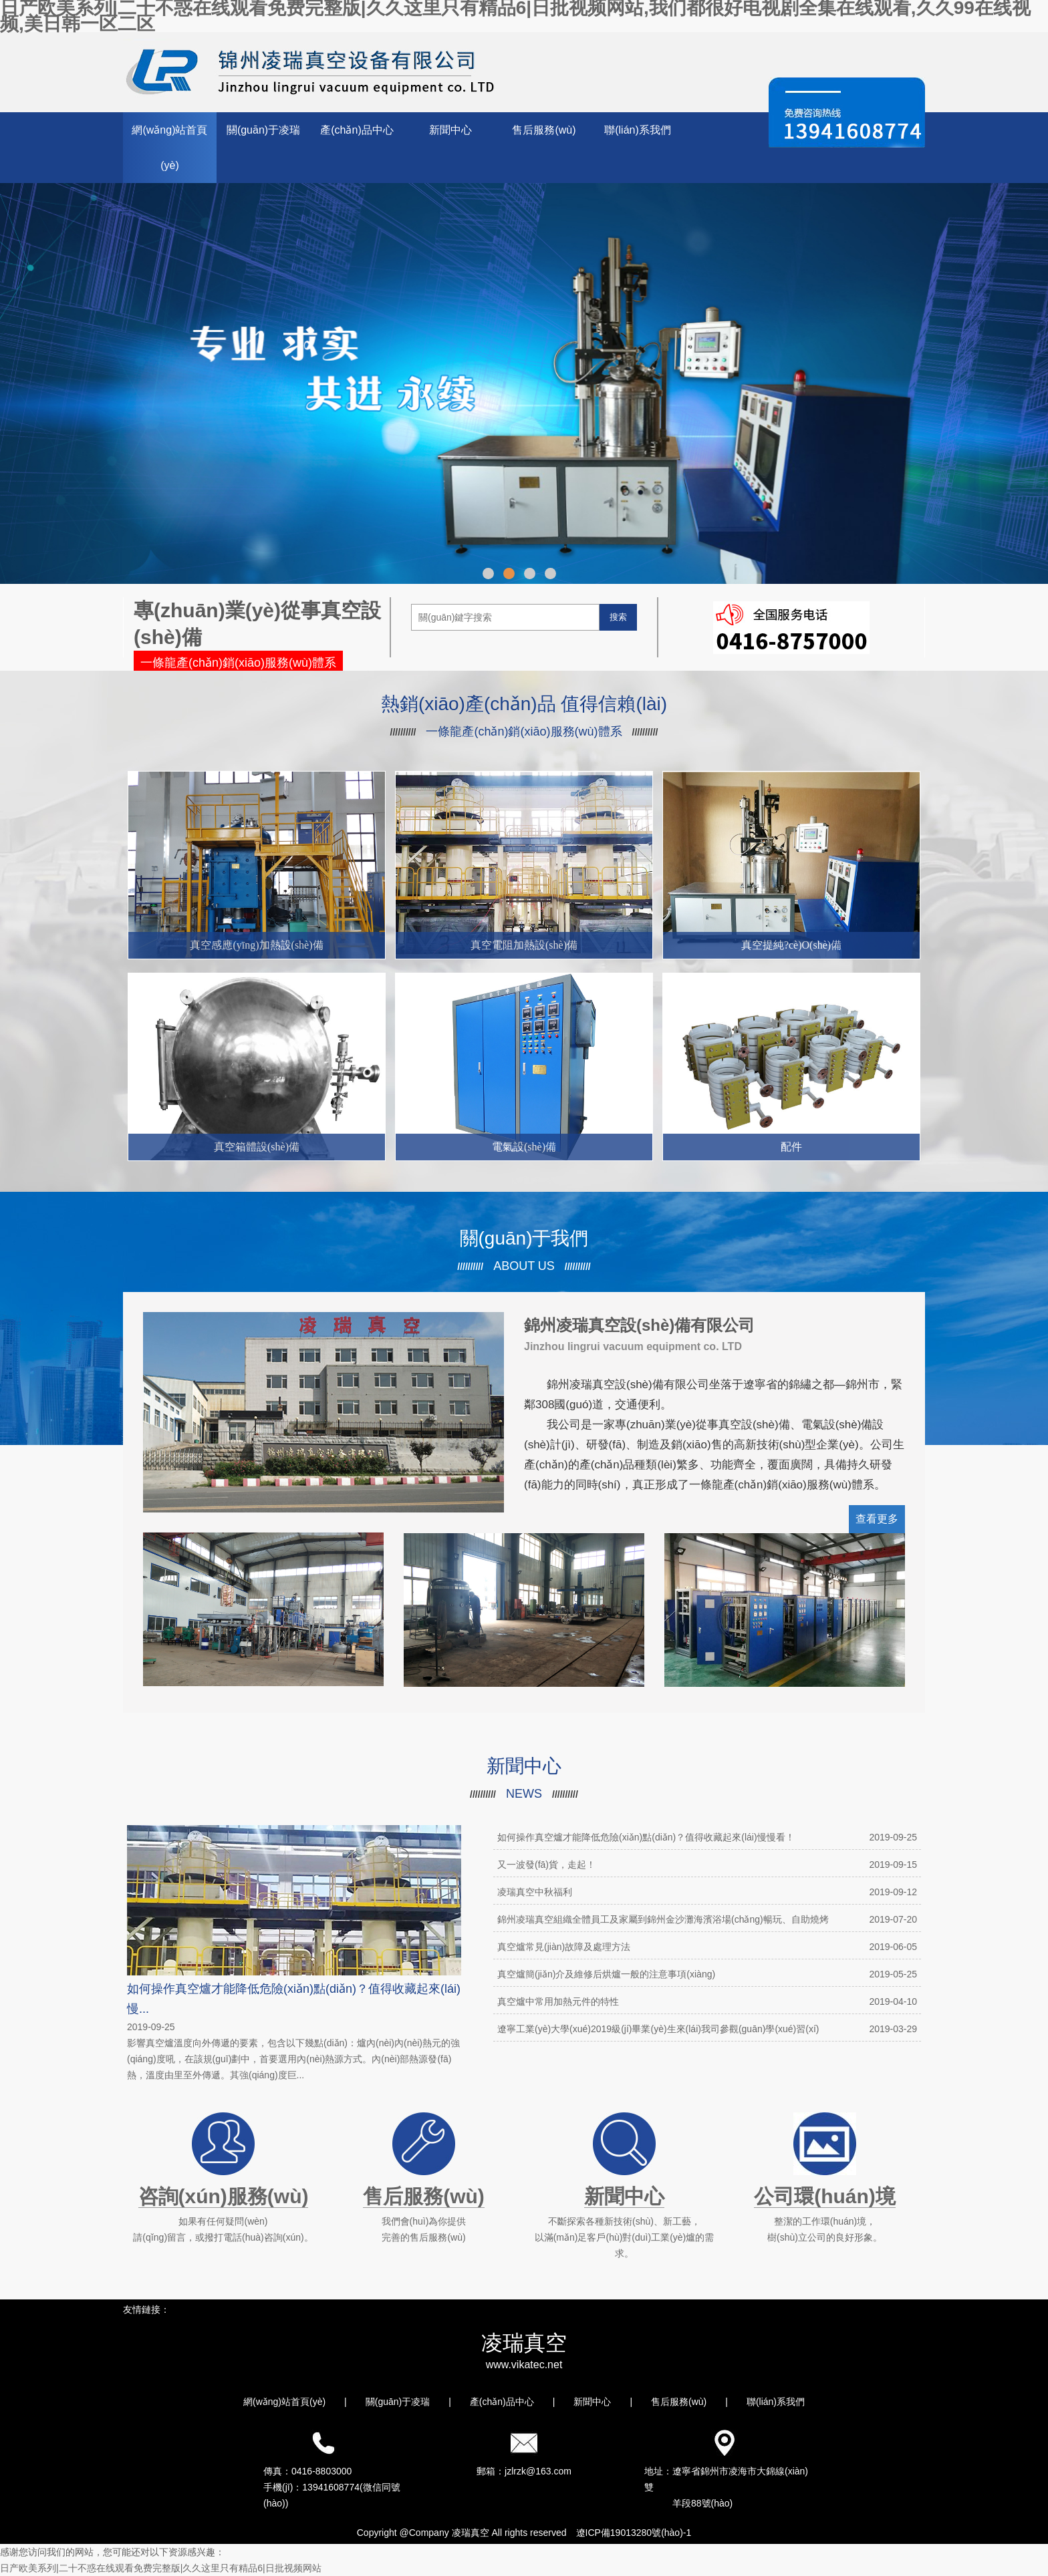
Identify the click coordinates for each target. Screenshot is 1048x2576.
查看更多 (877, 1518)
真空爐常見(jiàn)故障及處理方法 (707, 1947)
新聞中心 (450, 130)
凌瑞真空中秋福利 (707, 1892)
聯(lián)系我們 (637, 130)
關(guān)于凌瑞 (263, 130)
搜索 (618, 617)
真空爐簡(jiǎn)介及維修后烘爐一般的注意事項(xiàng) (707, 1974)
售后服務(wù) (543, 130)
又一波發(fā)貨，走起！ (707, 1865)
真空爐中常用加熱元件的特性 (707, 2001)
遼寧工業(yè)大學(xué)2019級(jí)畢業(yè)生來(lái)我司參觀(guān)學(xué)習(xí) (707, 2029)
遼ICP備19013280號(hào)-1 (634, 2532)
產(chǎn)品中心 (356, 130)
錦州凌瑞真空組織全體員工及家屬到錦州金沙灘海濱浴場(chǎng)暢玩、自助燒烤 (707, 1919)
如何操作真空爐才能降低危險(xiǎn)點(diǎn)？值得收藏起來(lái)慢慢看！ (707, 1837)
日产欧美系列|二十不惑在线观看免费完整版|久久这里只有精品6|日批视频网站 (160, 2568)
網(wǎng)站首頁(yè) (169, 147)
